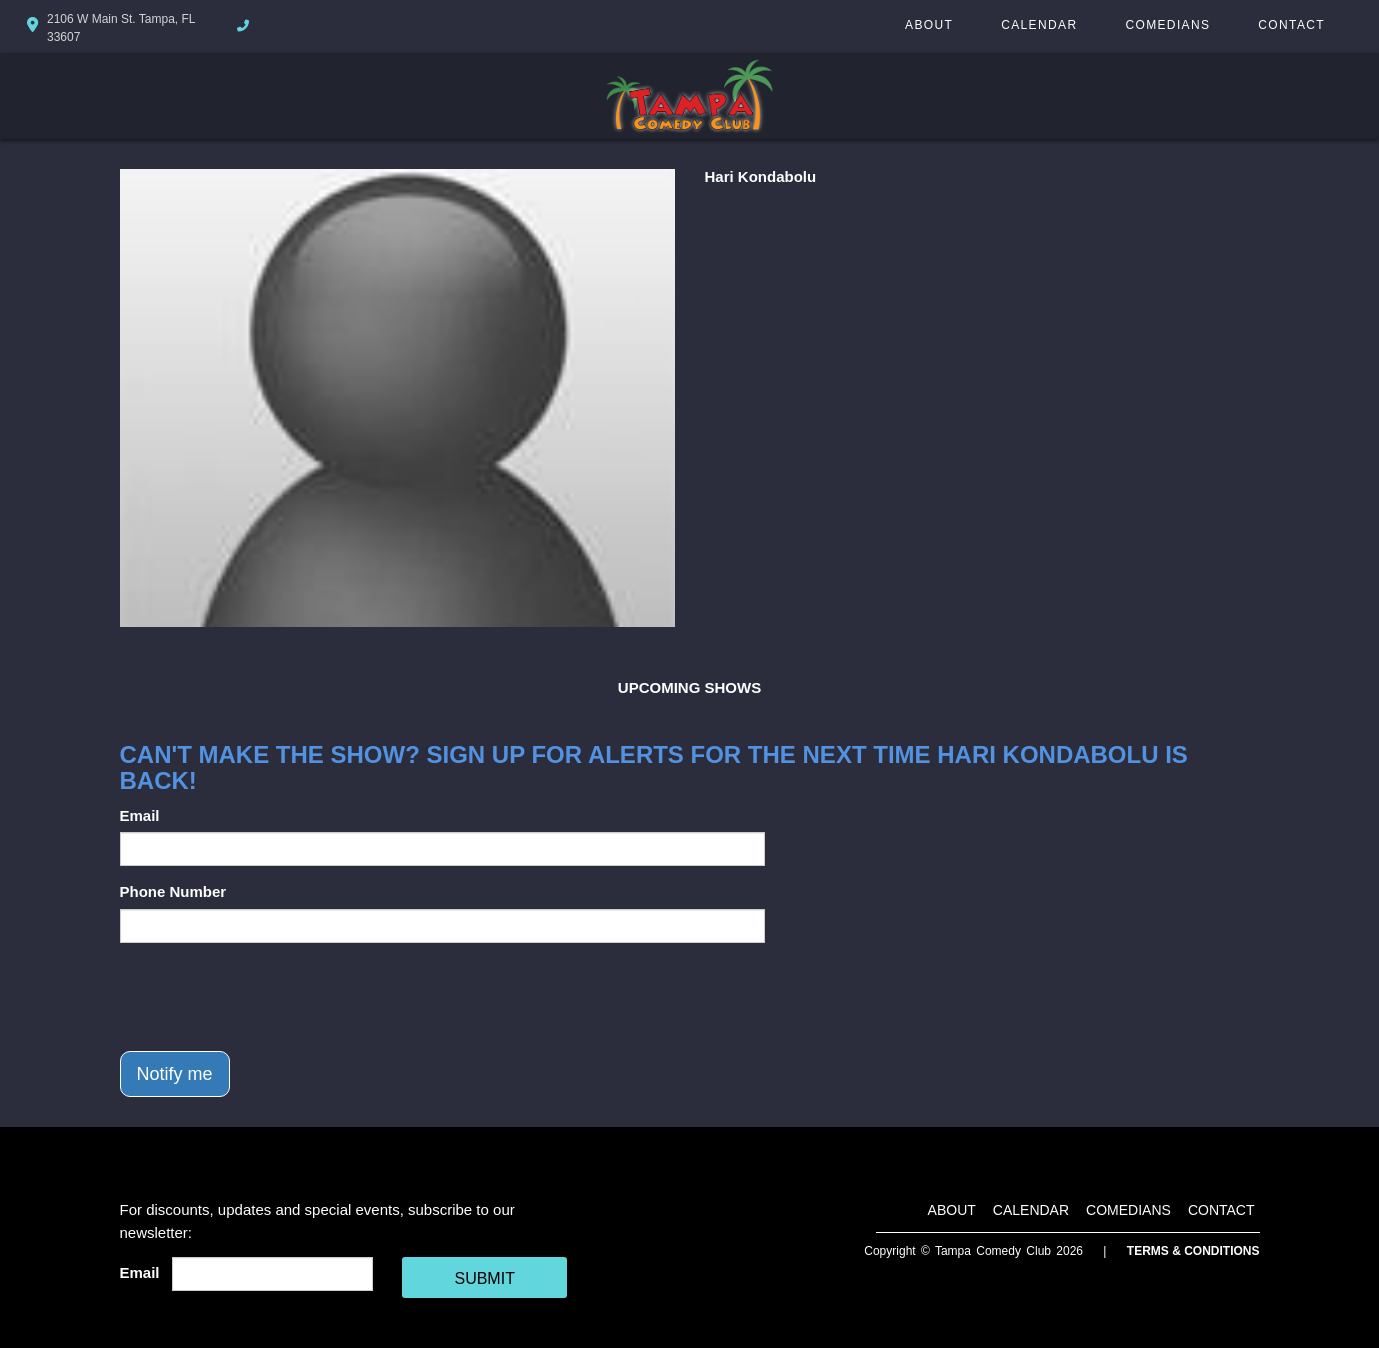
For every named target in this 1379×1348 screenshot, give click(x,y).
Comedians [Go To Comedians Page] (1167, 25)
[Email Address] (272, 1274)
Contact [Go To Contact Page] (1291, 25)
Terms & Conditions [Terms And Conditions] (1193, 1251)
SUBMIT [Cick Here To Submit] (484, 1278)
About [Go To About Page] (929, 25)
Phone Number (173, 891)
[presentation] (272, 997)
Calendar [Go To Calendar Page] (1039, 25)
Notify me (175, 1074)
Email (140, 815)
